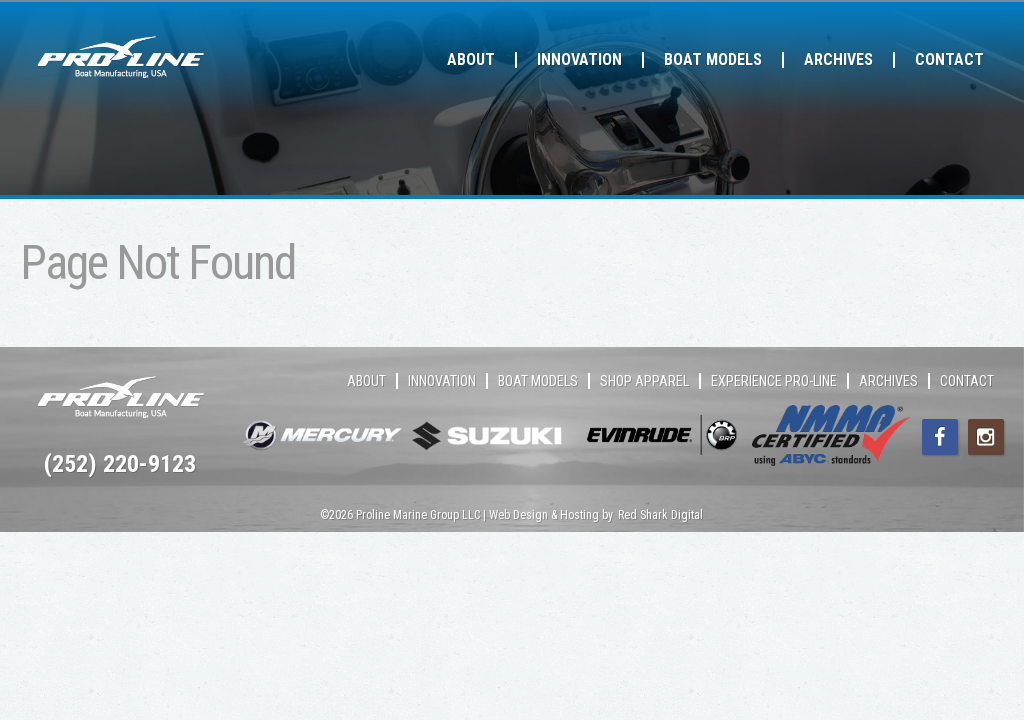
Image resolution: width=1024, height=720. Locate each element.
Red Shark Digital (660, 515)
